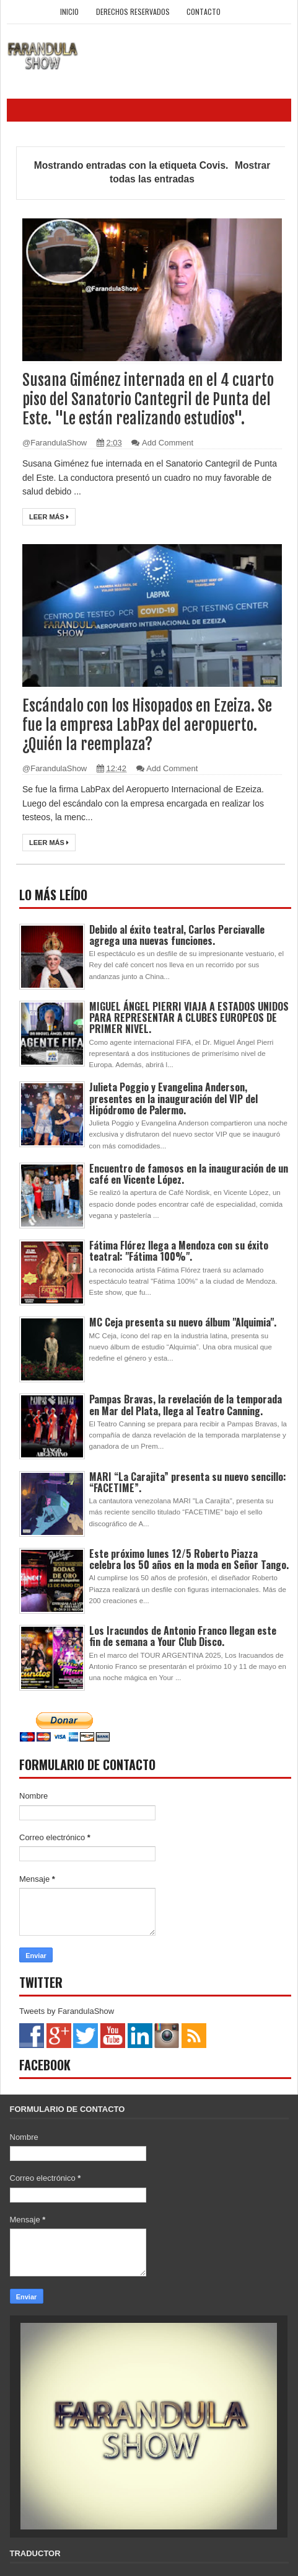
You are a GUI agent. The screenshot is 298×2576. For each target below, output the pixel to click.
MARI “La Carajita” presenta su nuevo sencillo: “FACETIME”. (187, 1482)
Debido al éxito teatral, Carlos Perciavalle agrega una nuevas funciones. (177, 935)
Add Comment (167, 442)
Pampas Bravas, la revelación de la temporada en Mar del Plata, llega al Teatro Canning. (185, 1405)
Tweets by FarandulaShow (66, 2011)
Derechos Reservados (133, 11)
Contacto (203, 11)
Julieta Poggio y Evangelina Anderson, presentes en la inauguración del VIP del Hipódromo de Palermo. (173, 1098)
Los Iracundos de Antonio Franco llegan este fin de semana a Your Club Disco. (182, 1636)
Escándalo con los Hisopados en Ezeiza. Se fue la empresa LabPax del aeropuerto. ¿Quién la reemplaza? (147, 725)
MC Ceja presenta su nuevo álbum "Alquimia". (182, 1322)
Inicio (69, 11)
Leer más (49, 517)
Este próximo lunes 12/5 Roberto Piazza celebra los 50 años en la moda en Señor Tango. (189, 1559)
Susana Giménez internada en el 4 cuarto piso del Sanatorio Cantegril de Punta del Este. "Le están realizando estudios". (148, 399)
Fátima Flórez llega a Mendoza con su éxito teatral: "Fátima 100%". (178, 1251)
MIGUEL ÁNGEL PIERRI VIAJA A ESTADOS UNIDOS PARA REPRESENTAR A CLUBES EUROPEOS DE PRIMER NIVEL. (189, 1017)
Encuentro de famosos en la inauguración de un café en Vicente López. (188, 1174)
